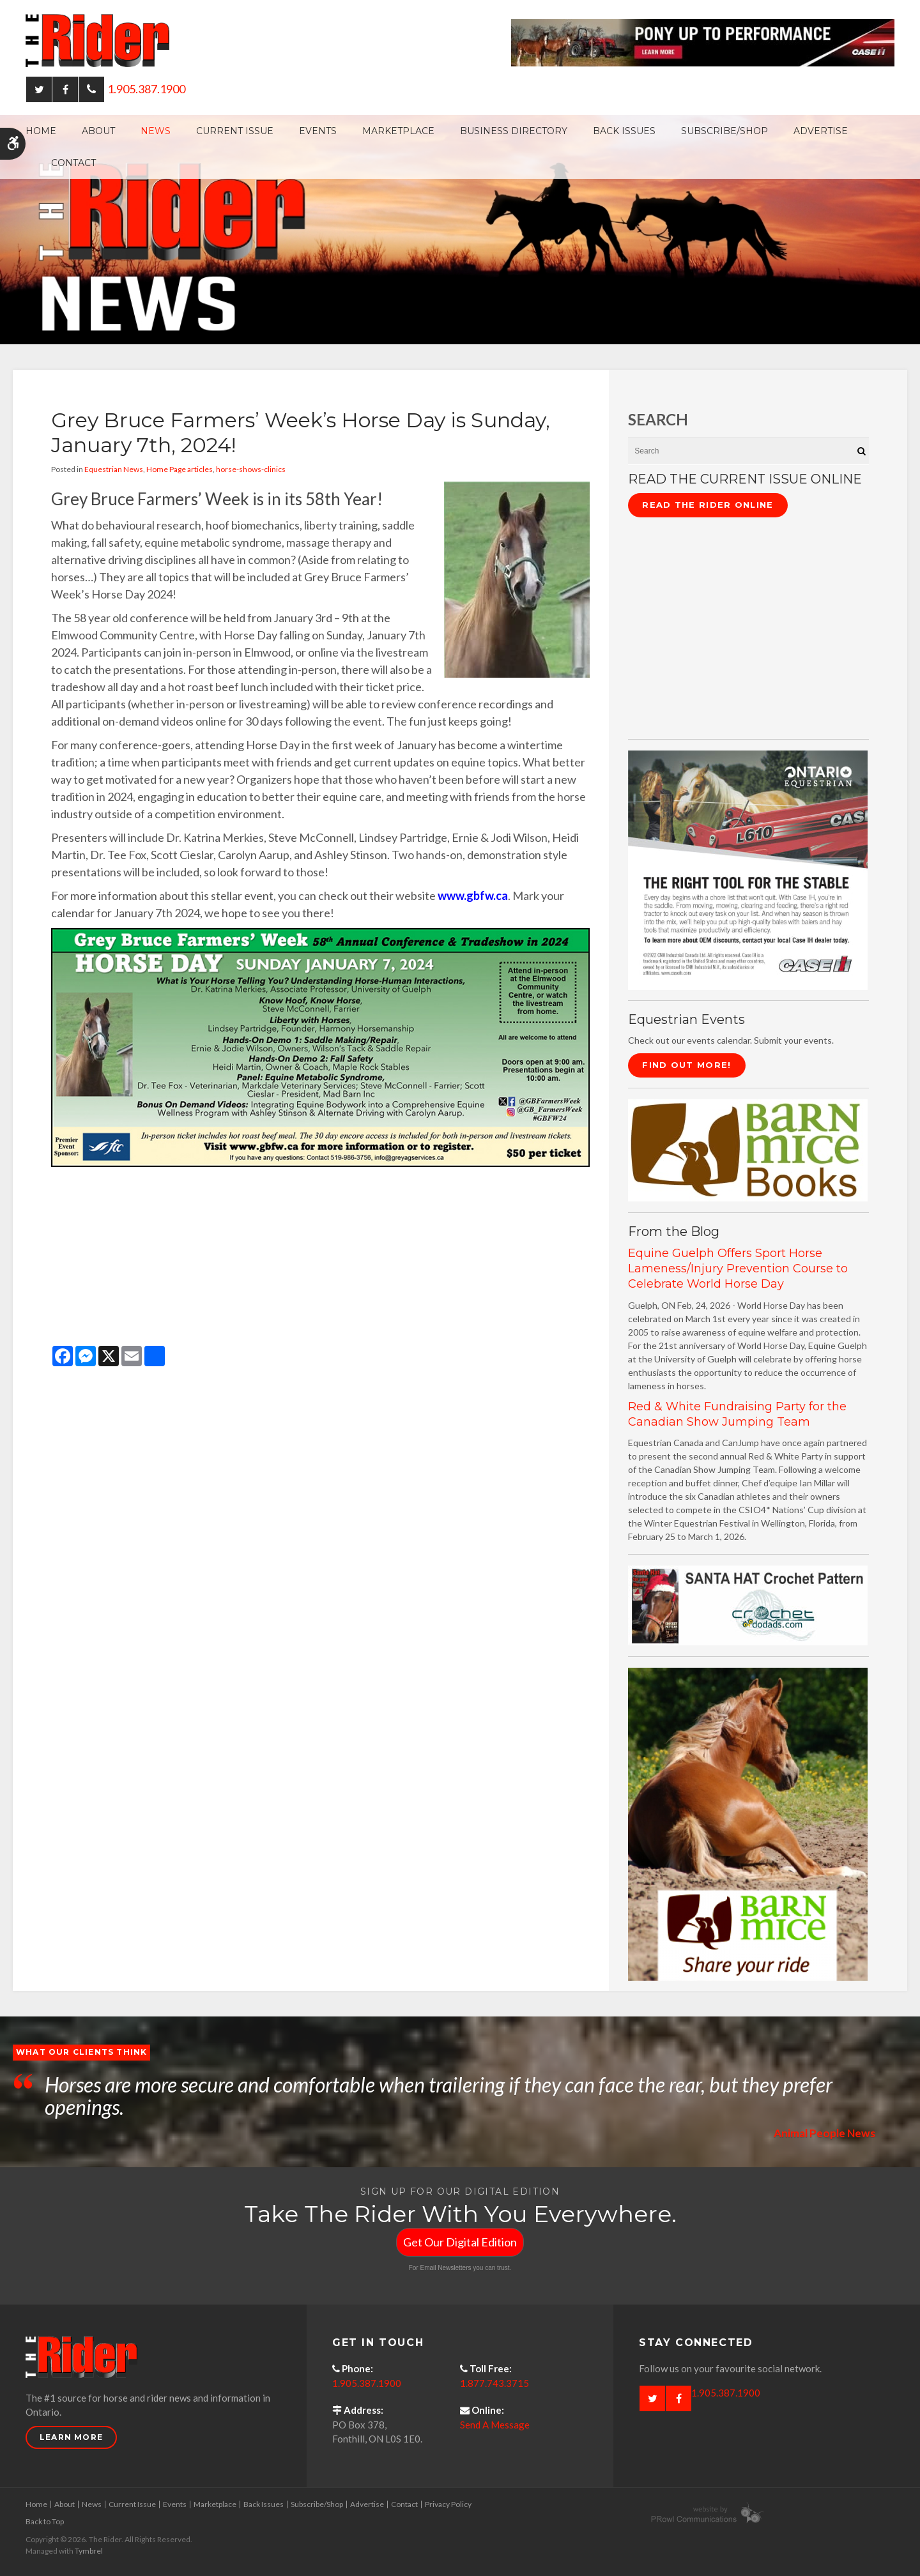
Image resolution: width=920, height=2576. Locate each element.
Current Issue (234, 131)
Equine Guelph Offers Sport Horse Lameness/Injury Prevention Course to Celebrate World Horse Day (738, 1269)
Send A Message (495, 2424)
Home (41, 131)
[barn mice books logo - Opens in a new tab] (748, 1149)
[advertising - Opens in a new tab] (748, 1822)
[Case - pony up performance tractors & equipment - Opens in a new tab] (702, 41)
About (98, 131)
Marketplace (398, 131)
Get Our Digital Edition (460, 2242)
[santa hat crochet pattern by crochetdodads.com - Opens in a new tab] (748, 1604)
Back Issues (624, 131)
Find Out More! (686, 1065)
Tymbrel (89, 2551)
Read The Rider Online (707, 504)
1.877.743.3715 (494, 2383)
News (156, 131)
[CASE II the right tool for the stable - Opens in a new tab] (748, 869)
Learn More (71, 2437)
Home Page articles (179, 469)
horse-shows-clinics (251, 469)
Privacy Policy (448, 2504)
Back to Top (45, 2521)
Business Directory (513, 131)
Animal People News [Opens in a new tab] (822, 2133)
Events (318, 131)
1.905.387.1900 (146, 89)
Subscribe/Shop (724, 131)
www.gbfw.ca (473, 895)
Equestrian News (113, 469)
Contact (73, 163)
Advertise (820, 131)
